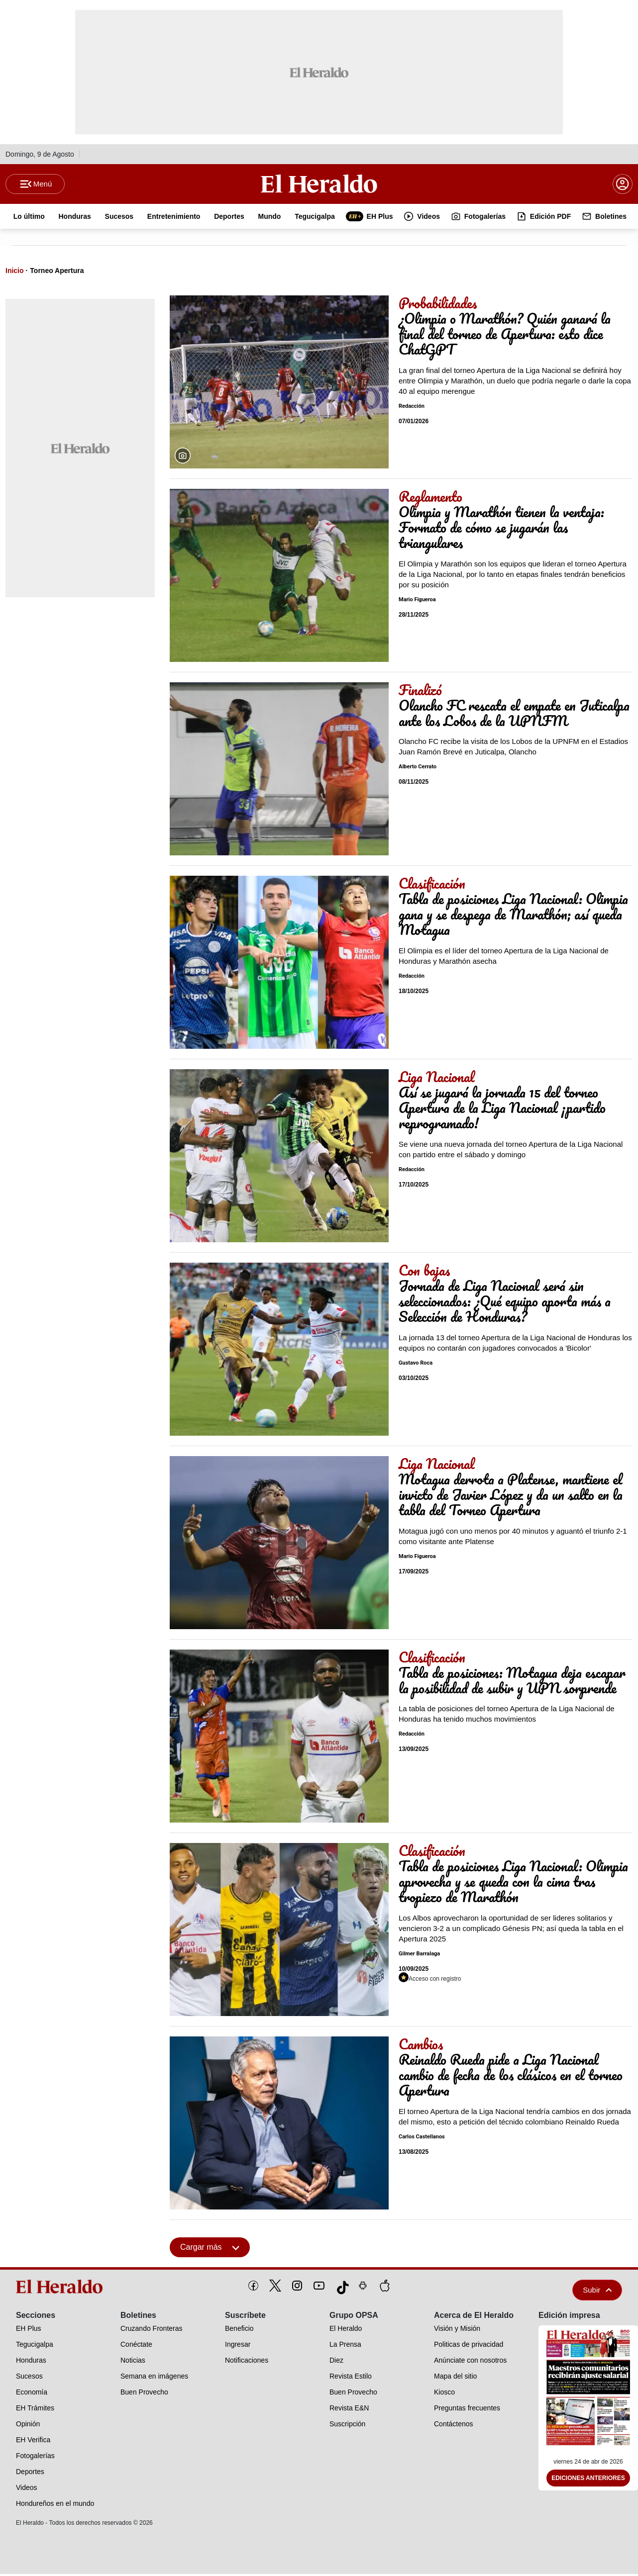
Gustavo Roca (415, 1365)
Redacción (412, 408)
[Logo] (319, 184)
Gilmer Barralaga (419, 1955)
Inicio (14, 272)
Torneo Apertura (57, 272)
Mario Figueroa (417, 601)
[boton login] (623, 185)
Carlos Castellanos (422, 2138)
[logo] (61, 2289)
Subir (597, 2292)
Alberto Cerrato (417, 769)
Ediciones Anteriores (588, 2480)
